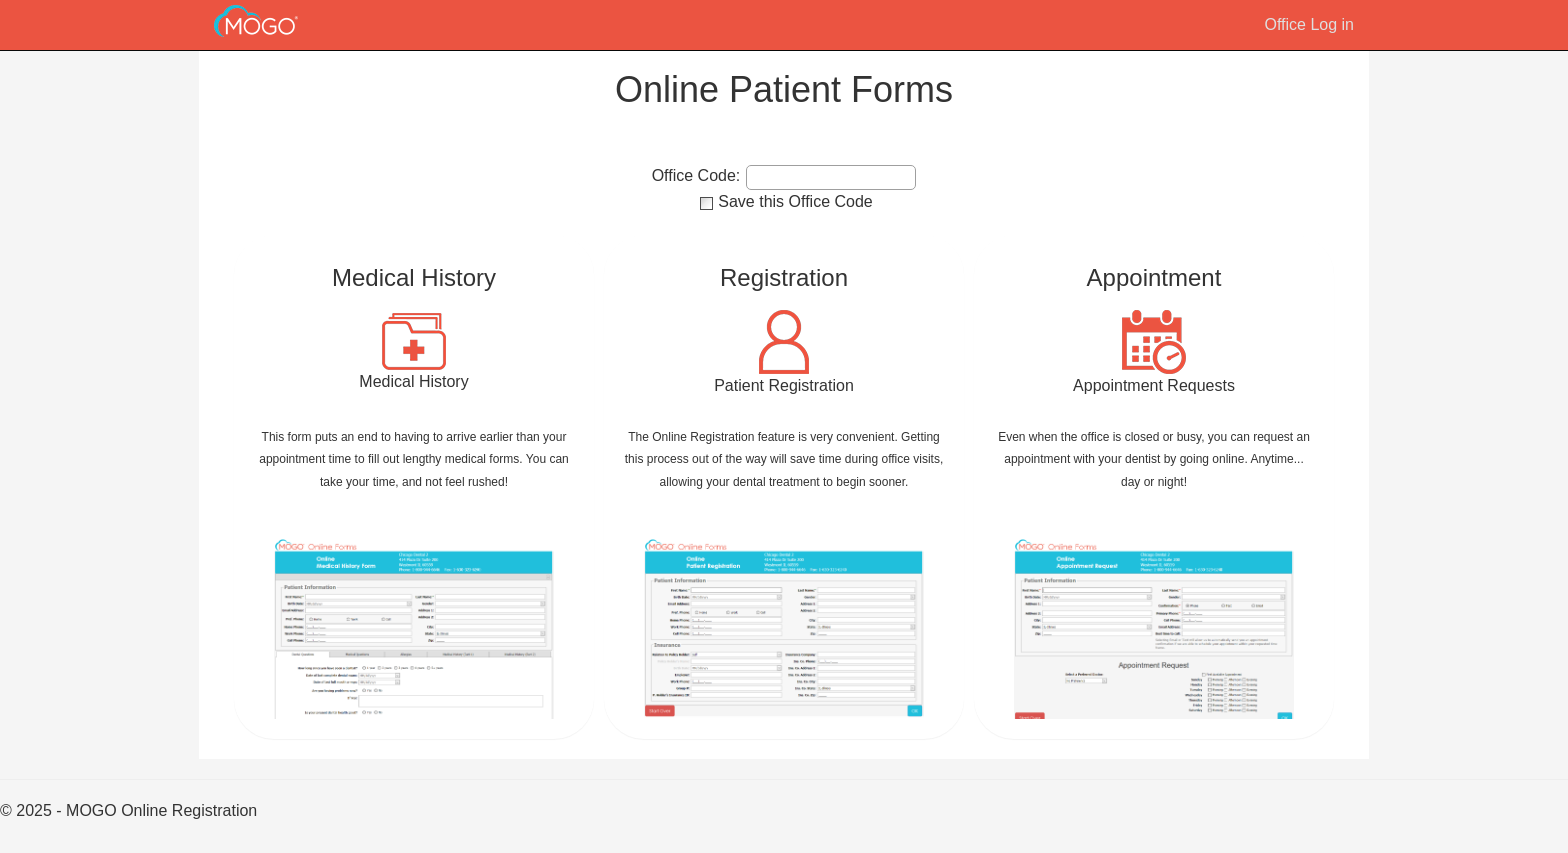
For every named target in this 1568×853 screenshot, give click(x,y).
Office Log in (1309, 24)
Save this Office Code (795, 201)
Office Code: (696, 176)
